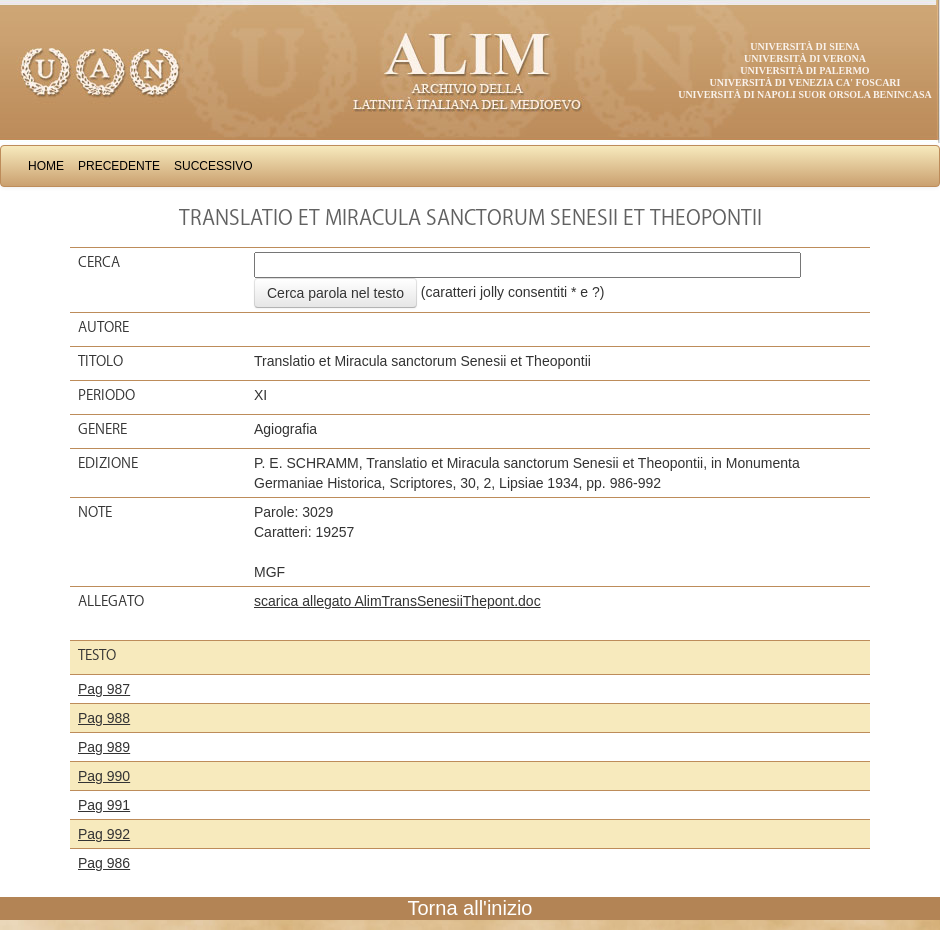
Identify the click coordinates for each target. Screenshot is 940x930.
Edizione (108, 463)
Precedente (119, 166)
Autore (103, 327)
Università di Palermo (804, 70)
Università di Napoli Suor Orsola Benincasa (805, 94)
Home (46, 166)
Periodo (106, 395)
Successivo (213, 166)
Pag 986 (104, 863)
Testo (97, 655)
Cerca (99, 262)
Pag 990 (104, 776)
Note (95, 512)
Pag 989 (104, 747)
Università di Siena (804, 46)
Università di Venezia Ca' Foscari (805, 82)
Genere (102, 429)
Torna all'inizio (470, 908)
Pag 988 (104, 718)
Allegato (111, 601)
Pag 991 (104, 805)
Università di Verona (805, 58)
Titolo (100, 361)
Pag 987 (104, 689)
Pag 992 (104, 834)
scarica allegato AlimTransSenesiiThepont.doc (397, 601)
